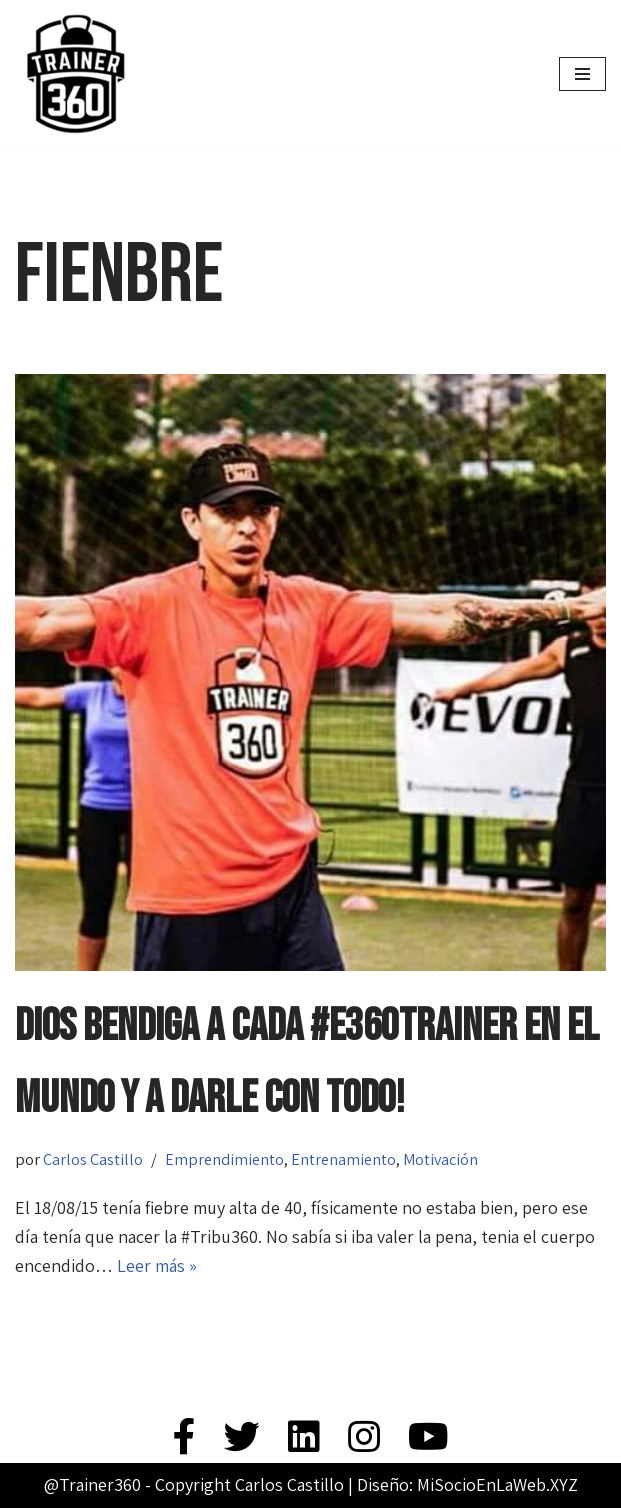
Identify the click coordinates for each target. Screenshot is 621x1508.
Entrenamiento (343, 1159)
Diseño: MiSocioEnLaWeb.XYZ (467, 1484)
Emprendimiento (224, 1159)
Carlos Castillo (93, 1159)
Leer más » (157, 1265)
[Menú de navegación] (582, 74)
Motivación (440, 1159)
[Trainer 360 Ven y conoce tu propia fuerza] (75, 74)
